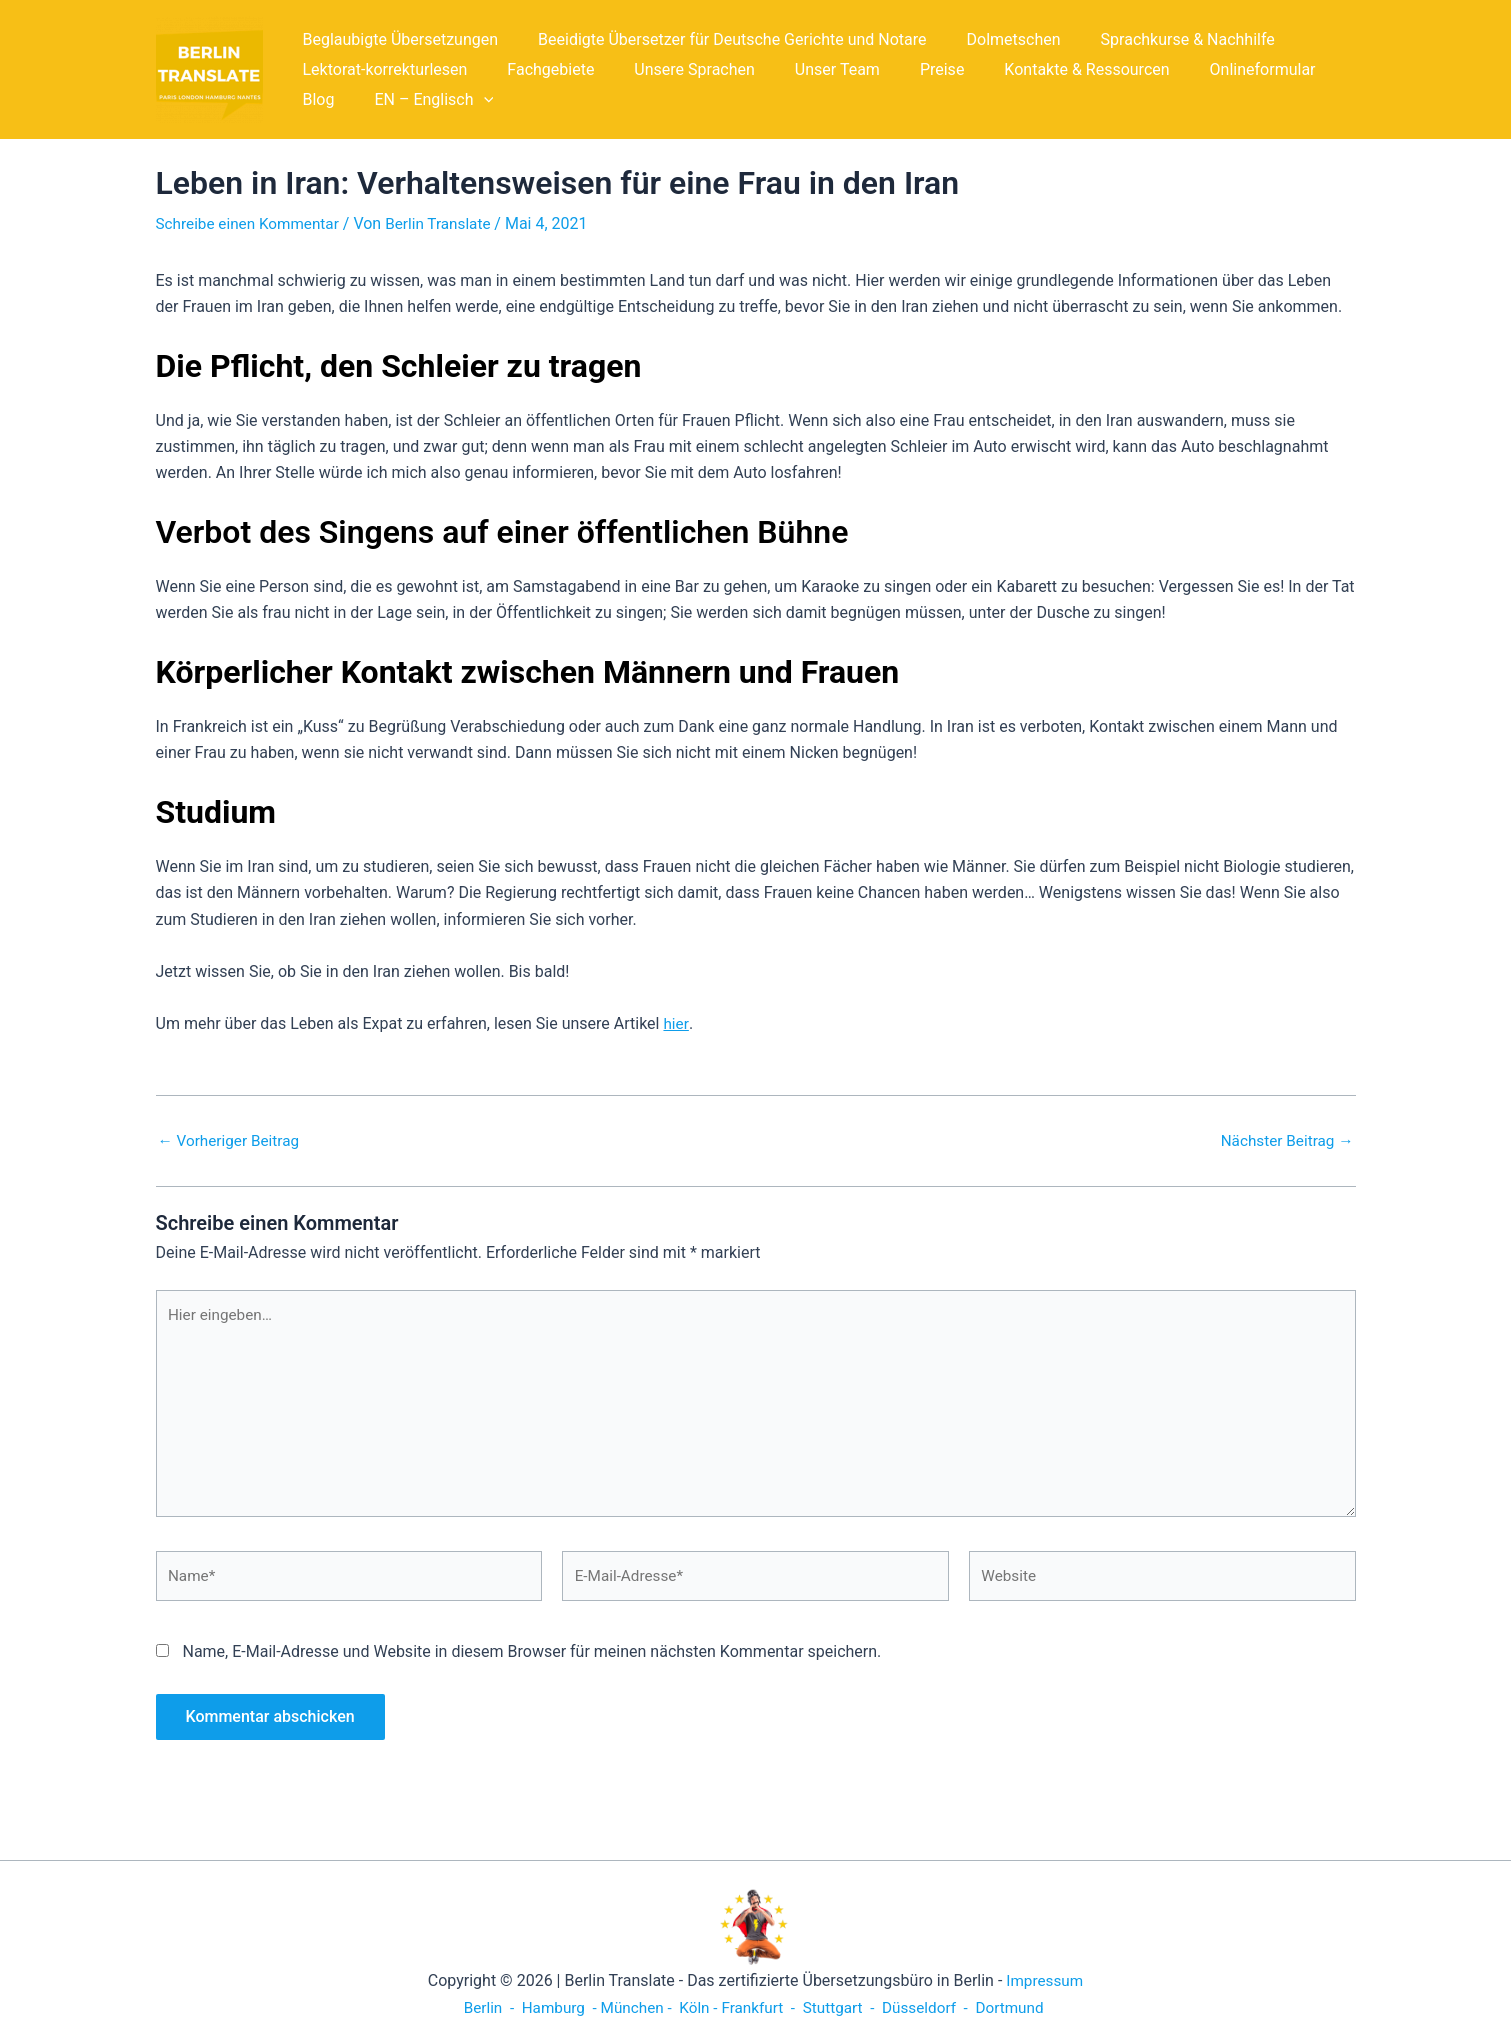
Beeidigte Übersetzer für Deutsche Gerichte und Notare (720, 39)
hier (676, 1023)
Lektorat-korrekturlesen (381, 69)
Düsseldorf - (933, 2007)
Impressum (1045, 1980)
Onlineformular (1211, 69)
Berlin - (478, 2007)
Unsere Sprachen (674, 69)
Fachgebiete (538, 69)
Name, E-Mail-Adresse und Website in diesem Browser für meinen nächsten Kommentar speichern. (531, 1664)
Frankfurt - (760, 2007)
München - (632, 2007)
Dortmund (1021, 2007)
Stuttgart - (842, 2007)
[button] (408, 100)
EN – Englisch (358, 100)
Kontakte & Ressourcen (1042, 69)
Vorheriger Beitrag (232, 1141)
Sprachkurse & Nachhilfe (1160, 39)
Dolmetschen (994, 39)
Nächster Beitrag (1283, 1141)
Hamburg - (550, 2007)
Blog (1312, 69)
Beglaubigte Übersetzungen (397, 39)
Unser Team (809, 69)
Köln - (696, 2007)
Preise (906, 69)
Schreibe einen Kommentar (252, 223)
